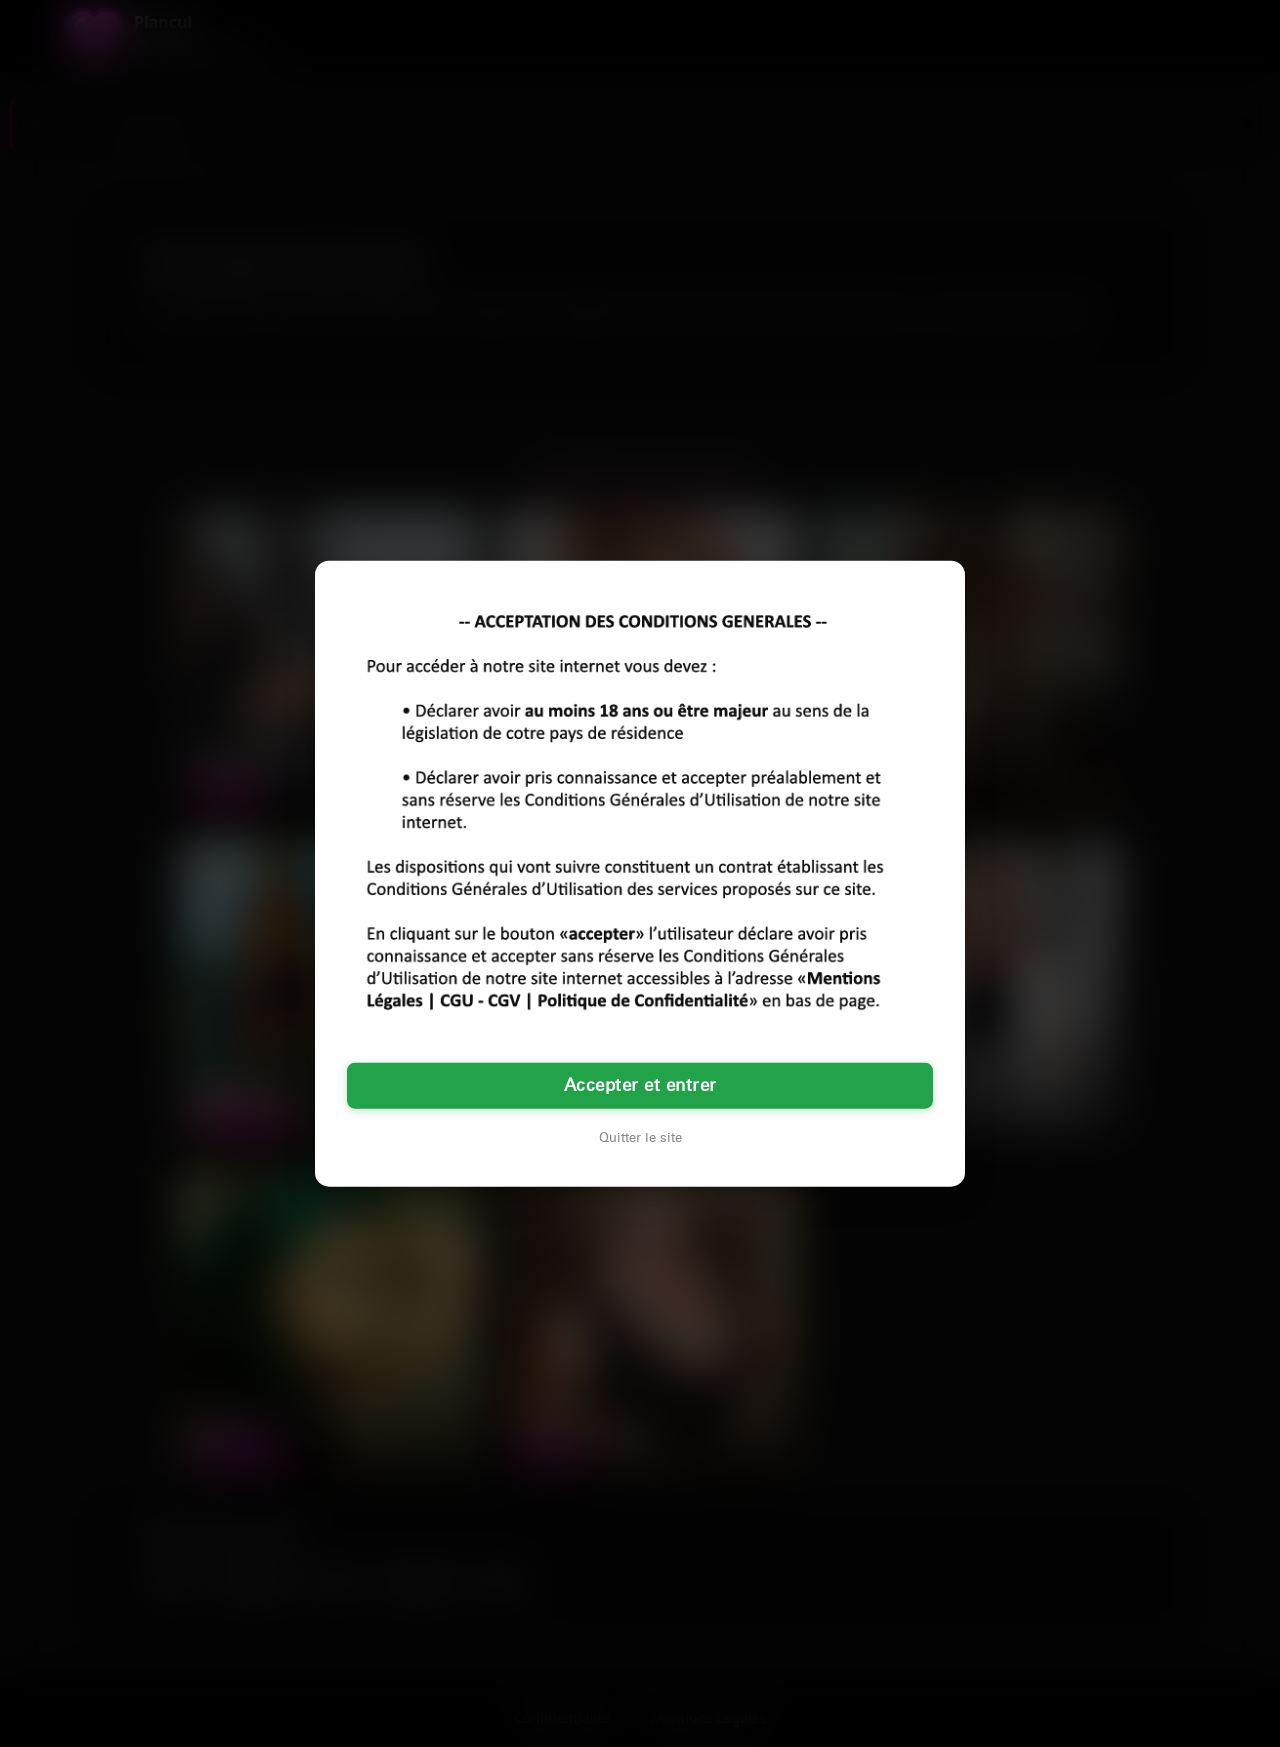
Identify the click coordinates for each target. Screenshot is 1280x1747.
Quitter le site (640, 1138)
